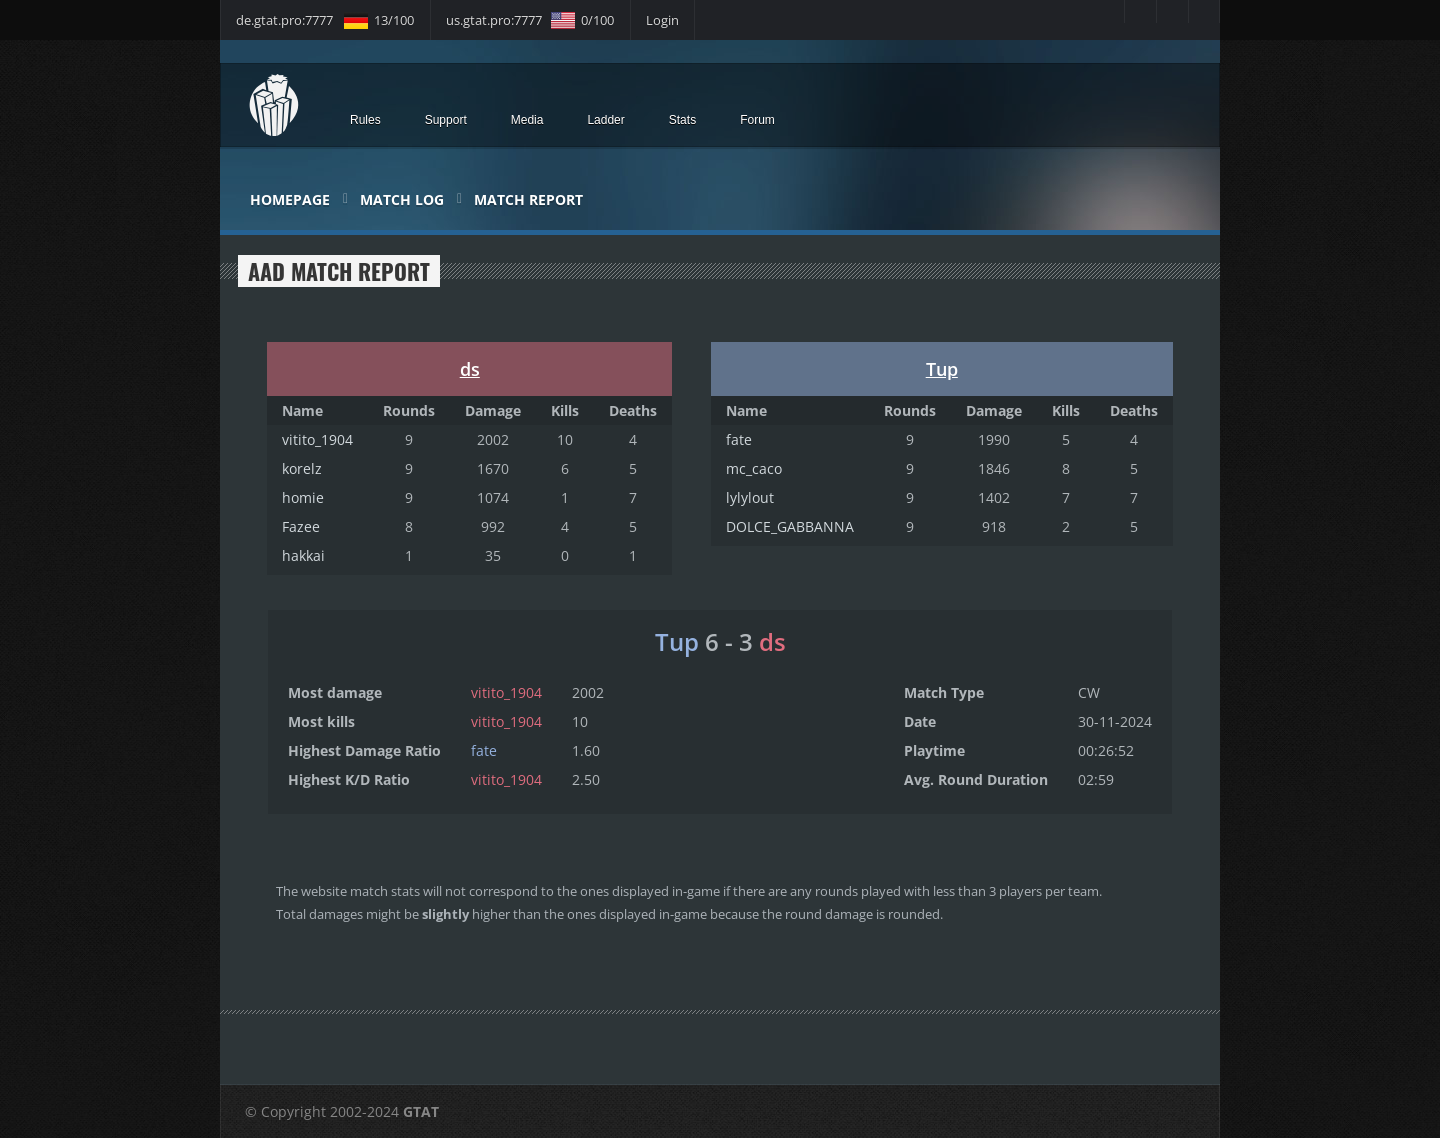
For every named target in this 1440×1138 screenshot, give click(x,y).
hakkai (303, 555)
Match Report (528, 199)
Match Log (402, 199)
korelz (302, 468)
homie (303, 497)
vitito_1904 (317, 439)
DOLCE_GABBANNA (790, 526)
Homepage (290, 199)
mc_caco (754, 468)
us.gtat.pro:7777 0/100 (530, 20)
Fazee (301, 526)
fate (739, 439)
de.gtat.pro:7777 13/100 (325, 20)
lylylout (750, 497)
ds (470, 369)
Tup (942, 369)
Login (662, 20)
